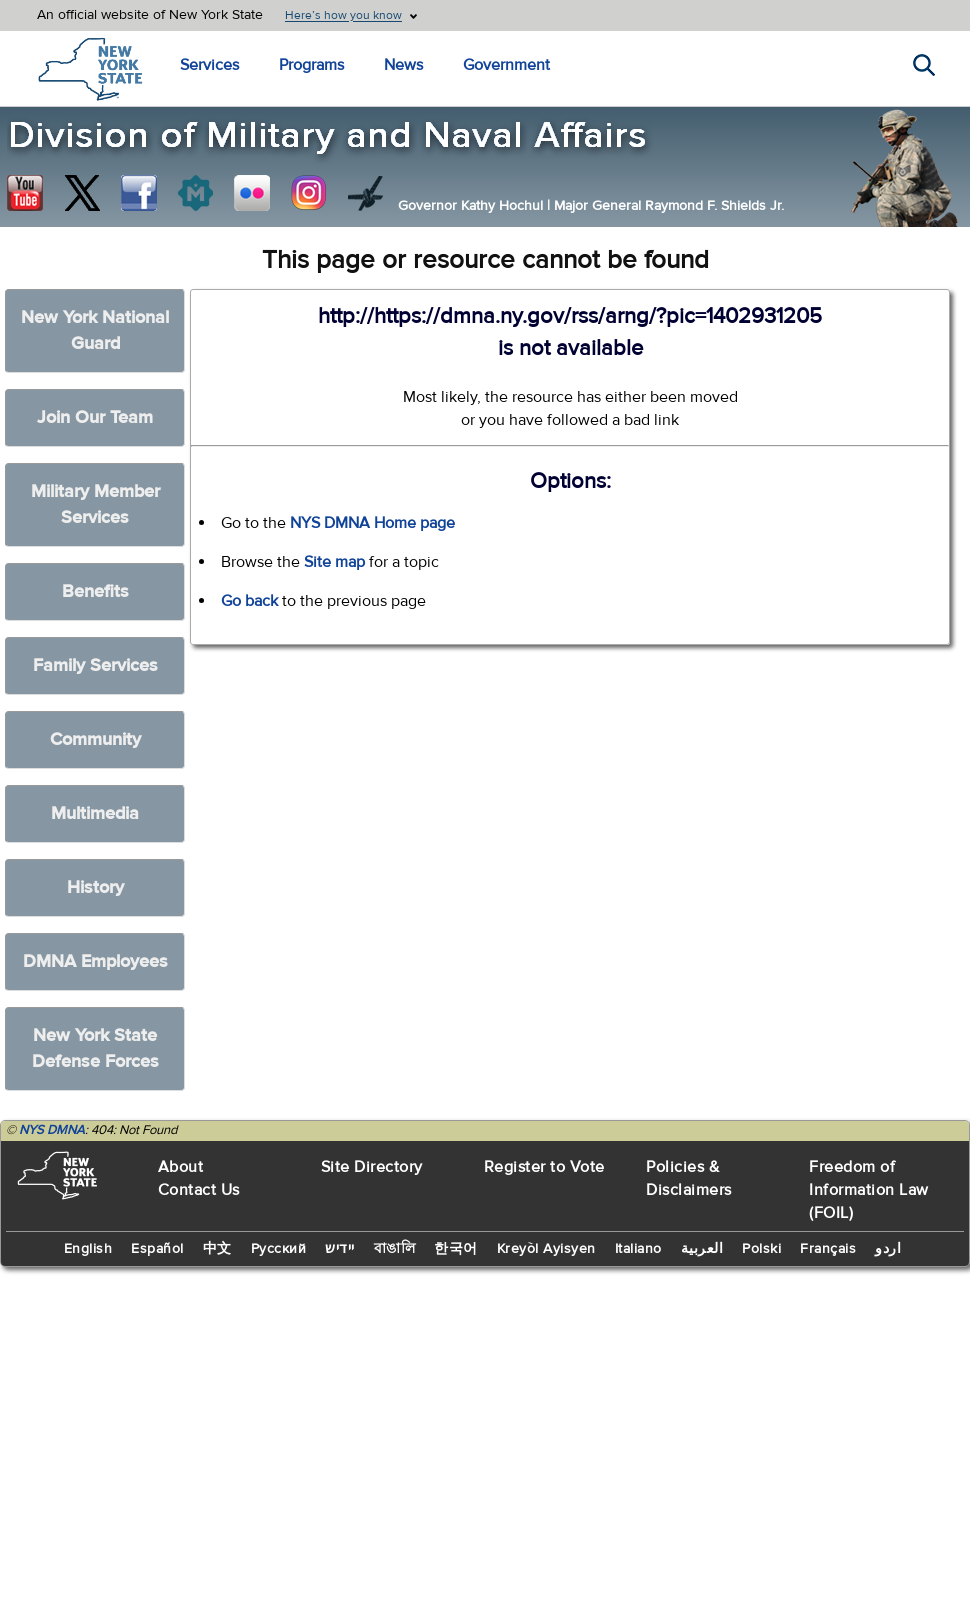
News (403, 65)
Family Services (95, 665)
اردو (888, 1249)
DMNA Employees (95, 961)
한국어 (456, 1249)
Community (95, 739)
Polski (761, 1249)
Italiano (638, 1249)
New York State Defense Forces (95, 1048)
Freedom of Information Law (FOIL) (869, 1190)
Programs (311, 65)
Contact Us (199, 1190)
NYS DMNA (52, 1130)
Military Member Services (95, 504)
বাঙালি (395, 1249)
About (181, 1167)
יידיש (340, 1249)
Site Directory (372, 1167)
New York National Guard (95, 330)
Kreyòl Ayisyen (546, 1249)
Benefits (95, 591)
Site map (334, 562)
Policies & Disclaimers (689, 1178)
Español (157, 1249)
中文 (217, 1249)
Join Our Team (95, 417)
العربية (702, 1249)
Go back (249, 601)
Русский (279, 1249)
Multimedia (95, 813)
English (88, 1249)
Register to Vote (544, 1167)
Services (209, 65)
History (95, 887)
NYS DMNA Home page (372, 523)
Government (506, 65)
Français (828, 1249)
